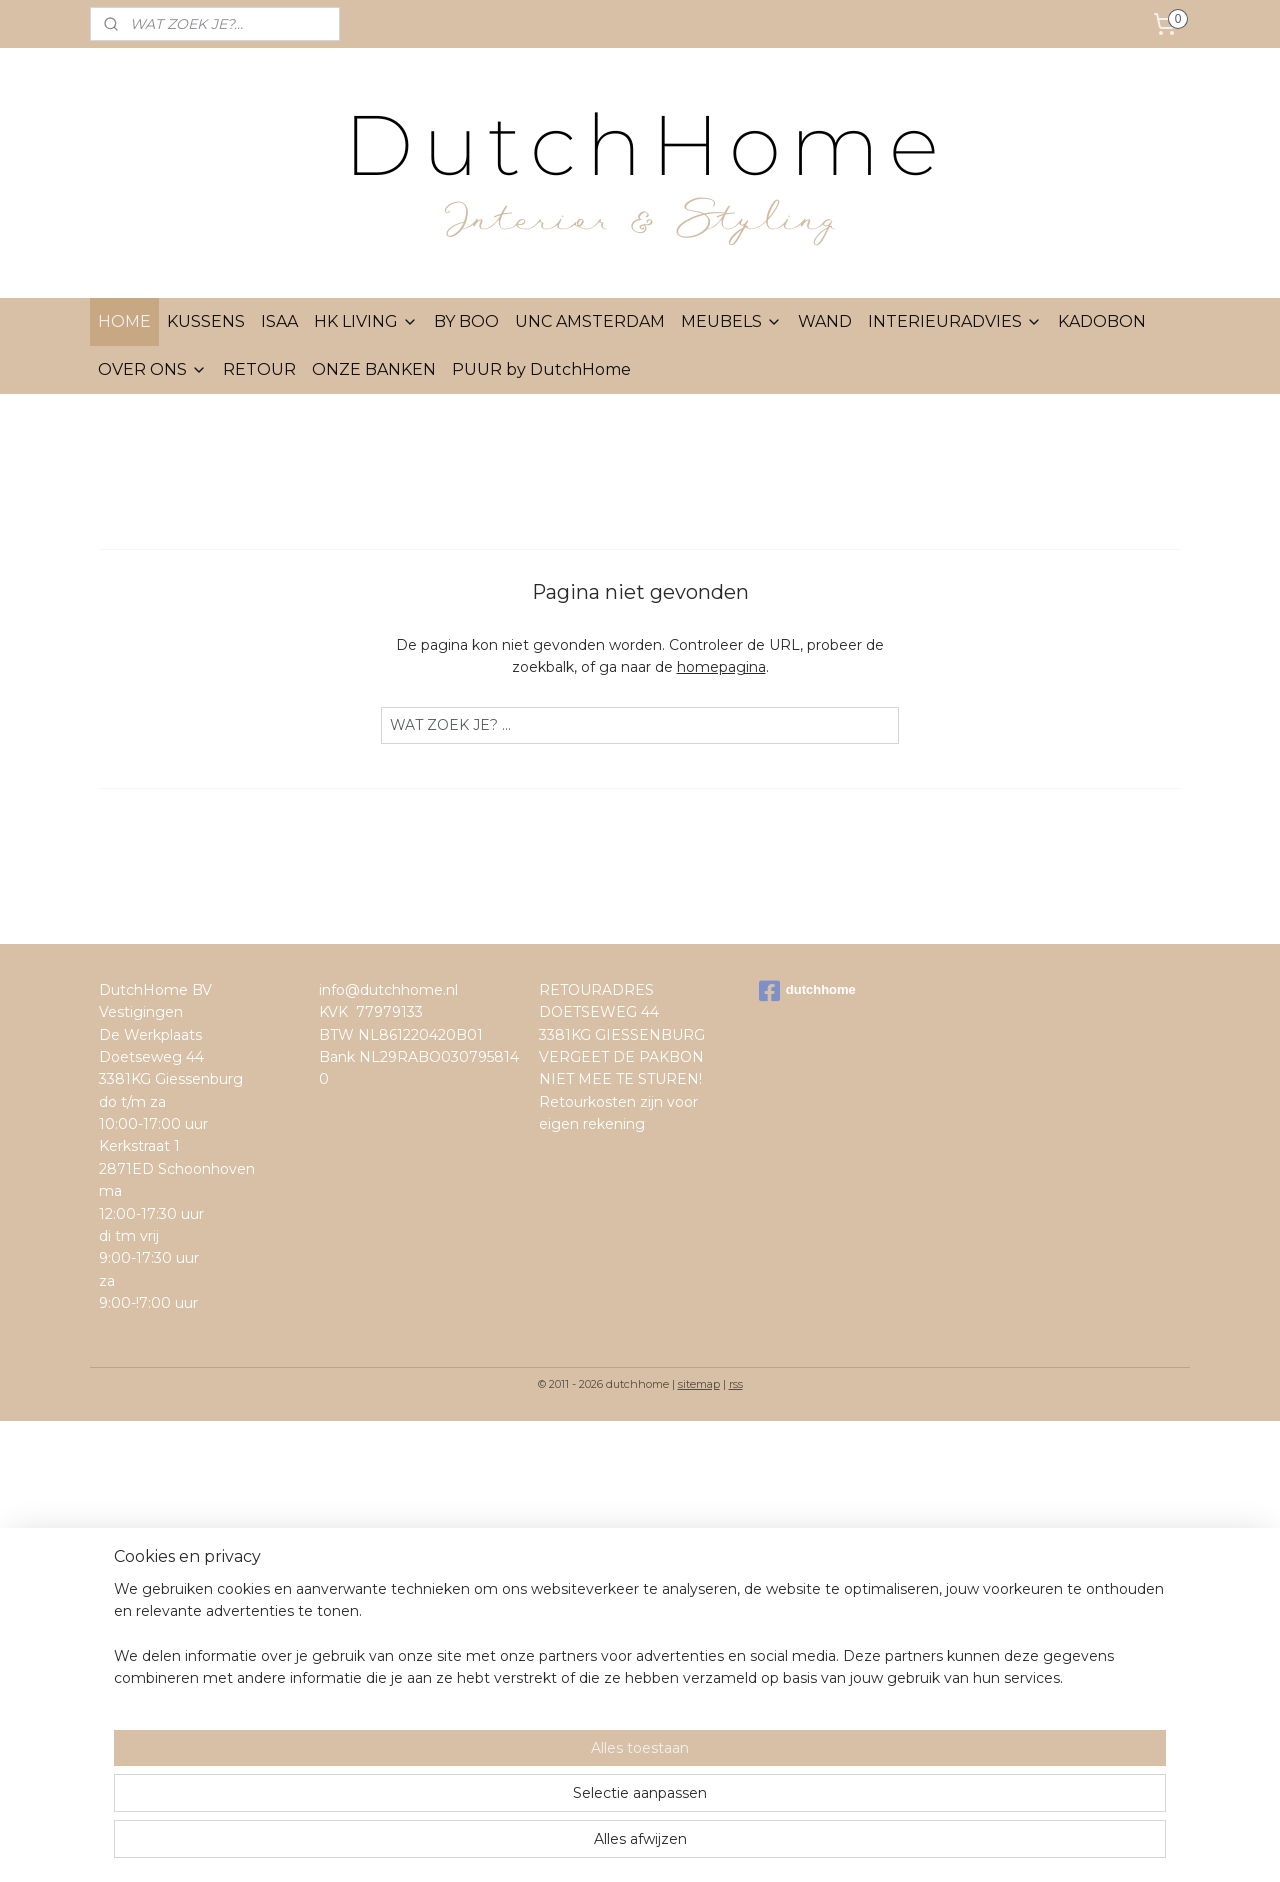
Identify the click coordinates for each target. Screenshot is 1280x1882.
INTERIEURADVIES (955, 321)
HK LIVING (366, 321)
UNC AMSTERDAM (590, 321)
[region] (508, 1803)
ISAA (279, 321)
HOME (124, 321)
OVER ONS (152, 369)
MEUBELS (731, 321)
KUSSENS (206, 321)
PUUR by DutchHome (541, 369)
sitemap (699, 1384)
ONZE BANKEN (374, 369)
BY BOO (466, 321)
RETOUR (259, 369)
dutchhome (807, 991)
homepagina (721, 667)
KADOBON (1102, 321)
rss (736, 1384)
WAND (825, 321)
